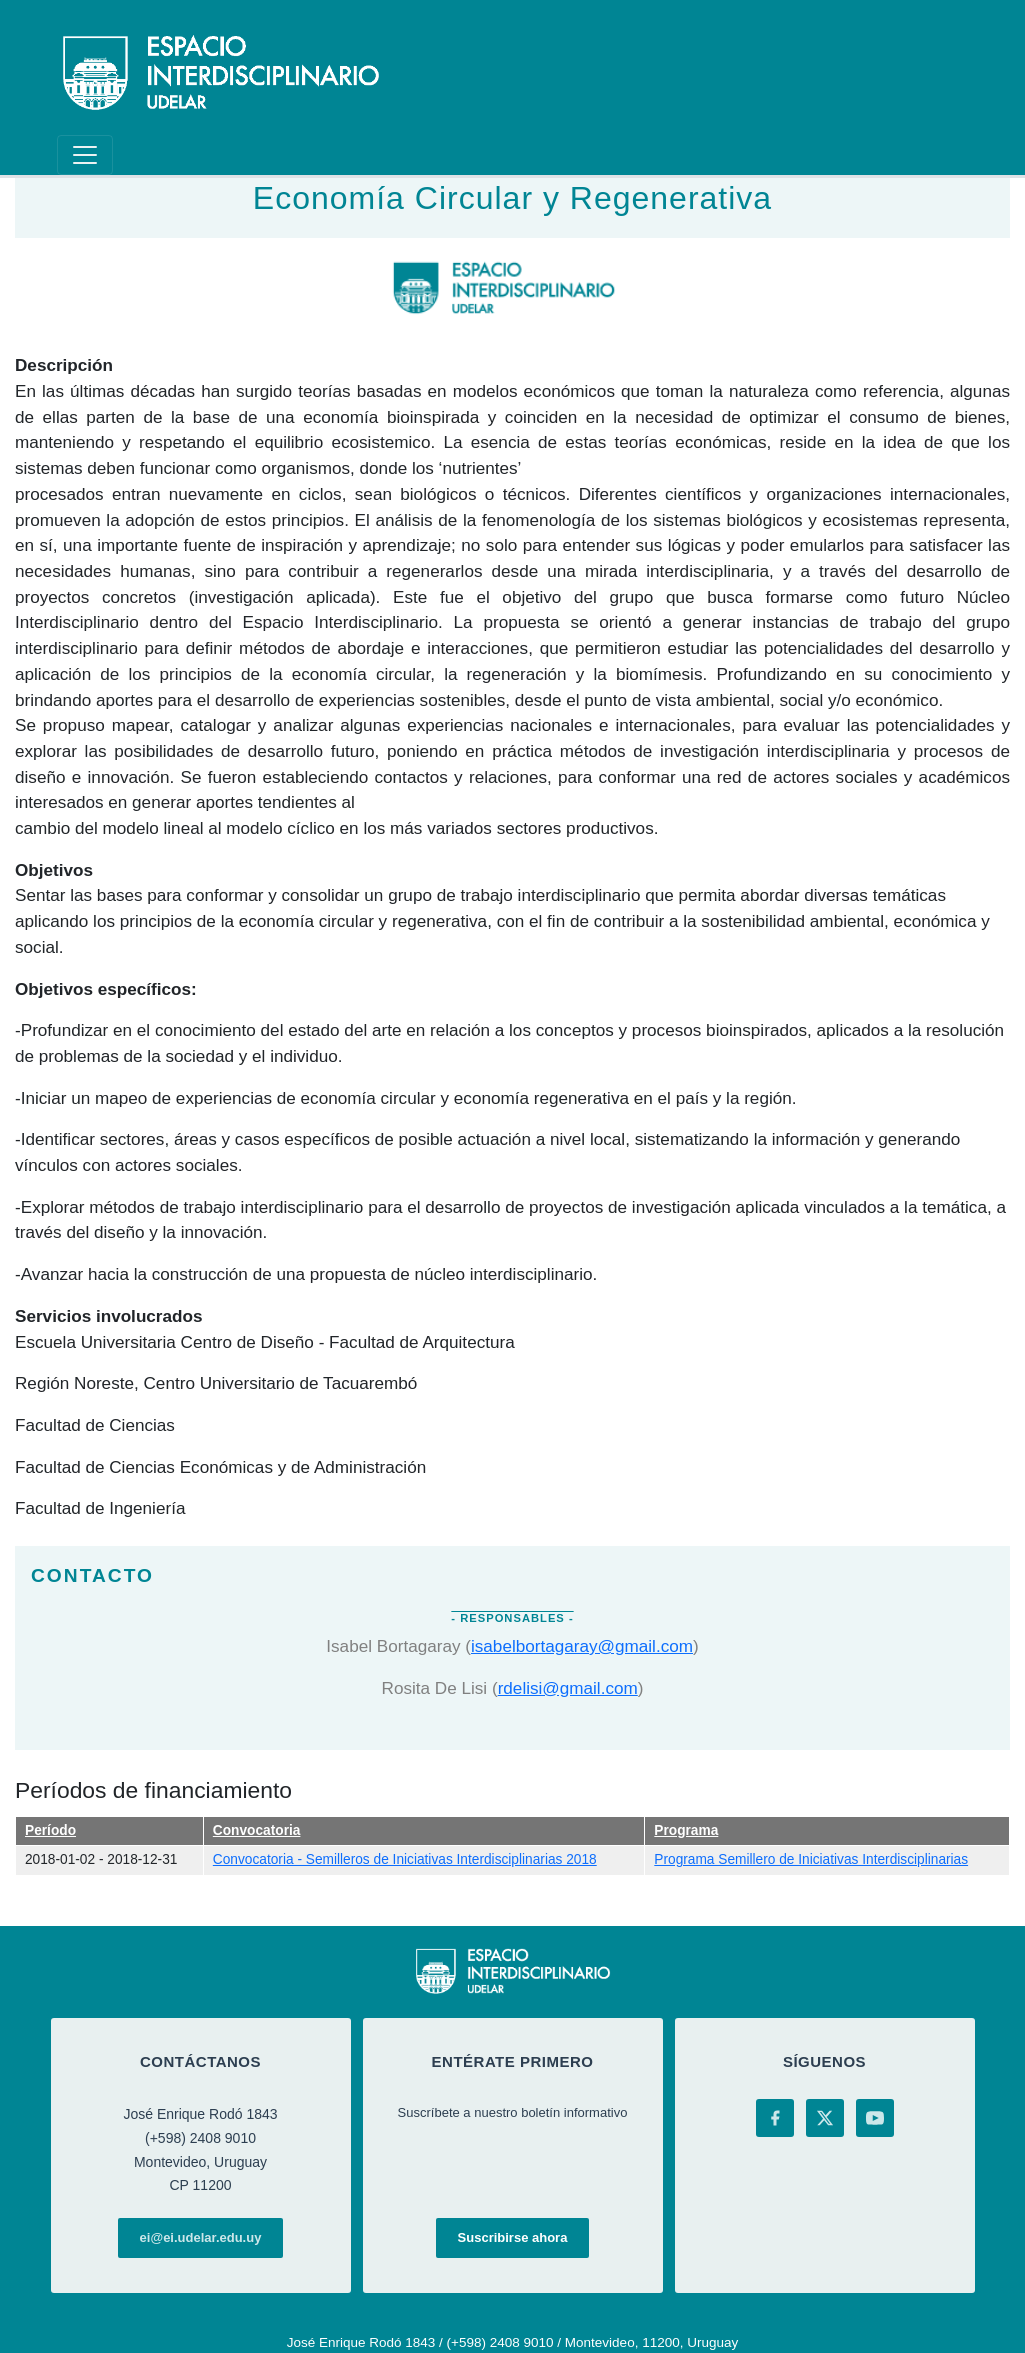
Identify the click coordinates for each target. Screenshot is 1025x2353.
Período (50, 1830)
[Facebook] (775, 2118)
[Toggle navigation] (85, 155)
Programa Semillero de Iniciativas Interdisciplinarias (811, 1859)
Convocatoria (257, 1830)
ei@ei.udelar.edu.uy (201, 2237)
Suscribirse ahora (513, 2237)
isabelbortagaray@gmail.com (582, 1646)
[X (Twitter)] (825, 2118)
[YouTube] (875, 2118)
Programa (686, 1830)
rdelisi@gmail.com (568, 1688)
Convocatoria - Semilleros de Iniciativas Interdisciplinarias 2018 (405, 1859)
